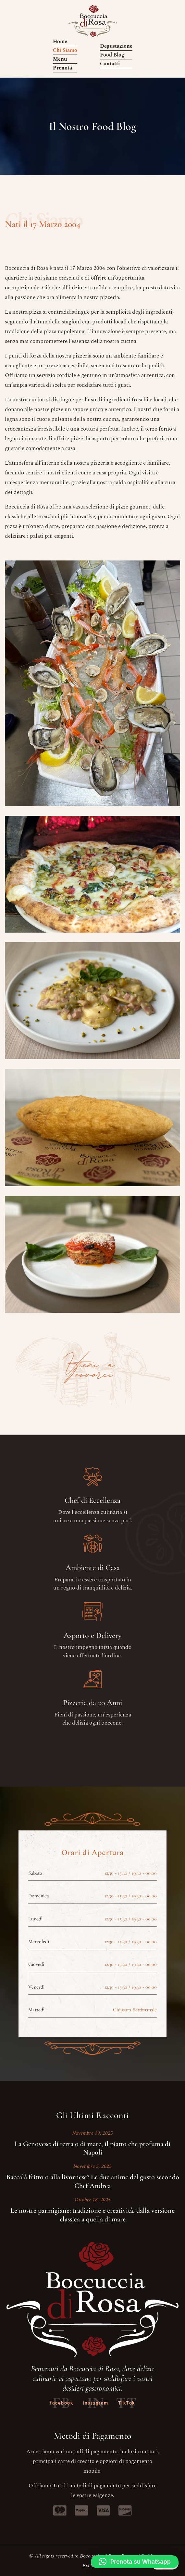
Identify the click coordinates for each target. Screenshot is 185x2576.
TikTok (126, 2403)
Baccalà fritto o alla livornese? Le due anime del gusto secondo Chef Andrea (92, 2181)
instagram (95, 2403)
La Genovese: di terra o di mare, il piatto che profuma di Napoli (92, 2148)
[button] (135, 2561)
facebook (61, 2403)
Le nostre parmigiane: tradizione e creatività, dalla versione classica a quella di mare (92, 2214)
